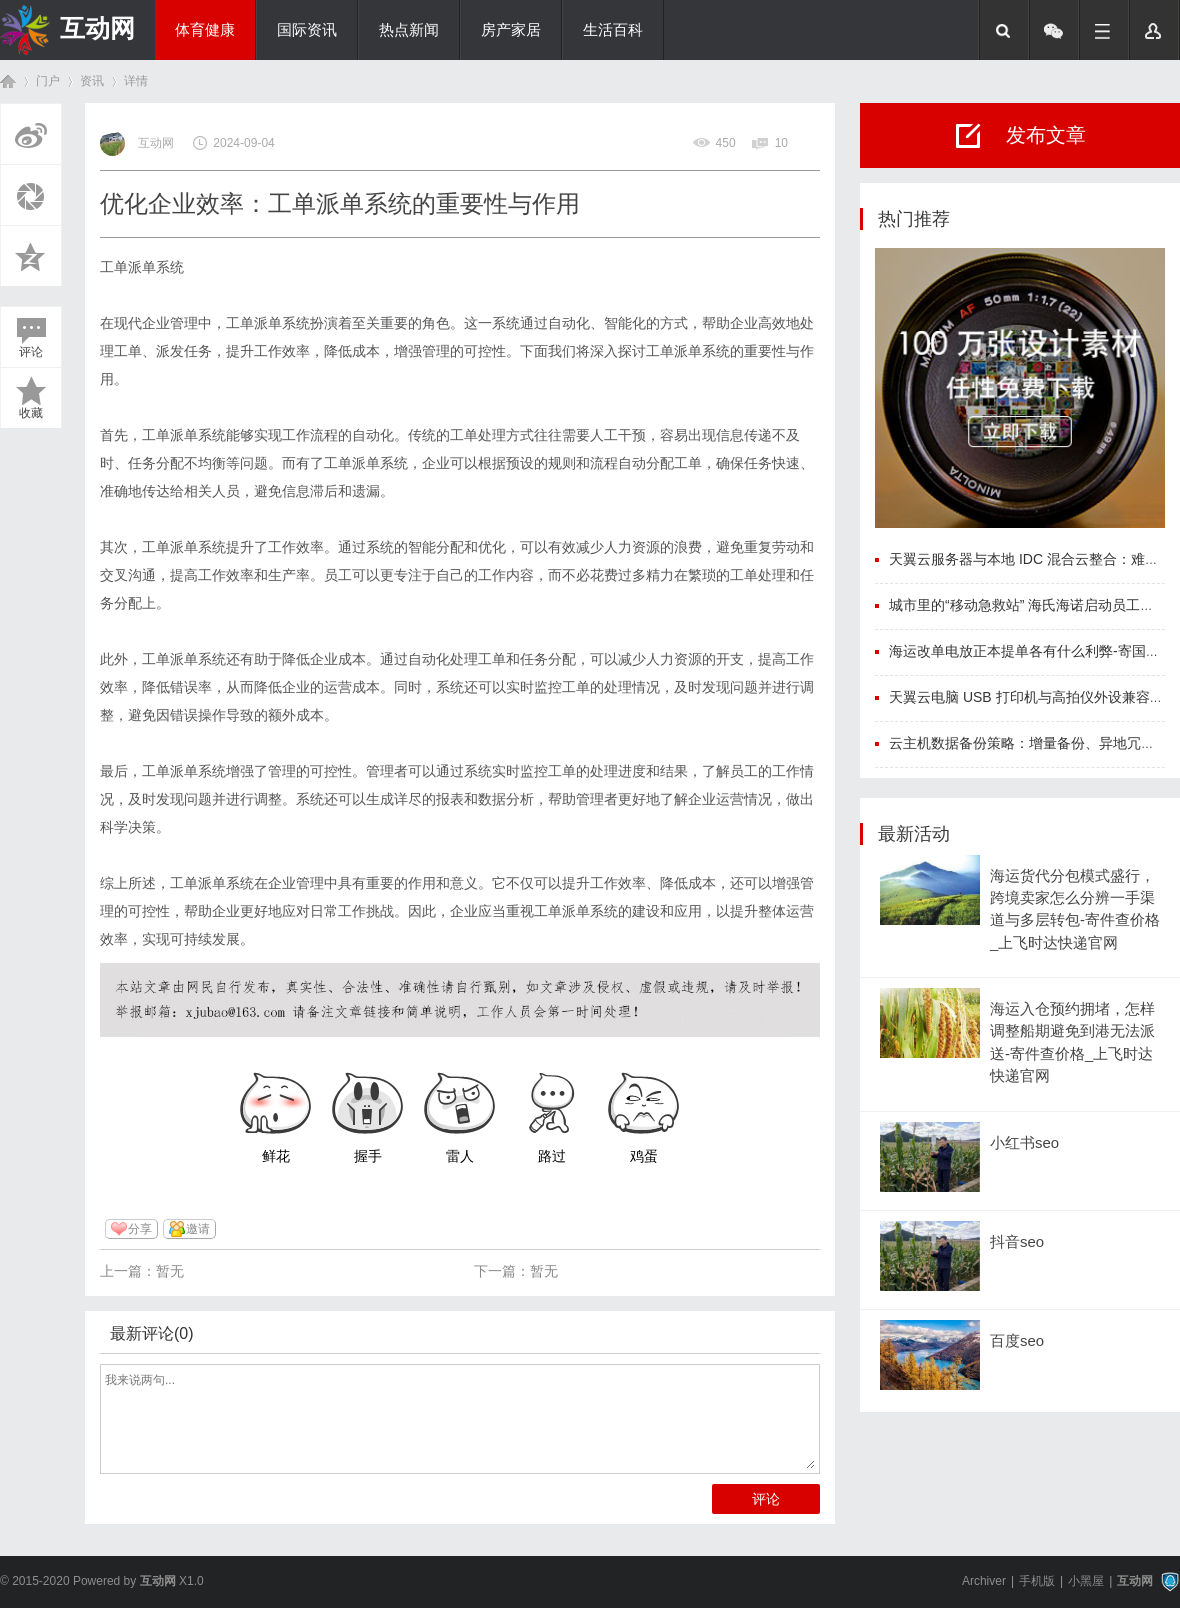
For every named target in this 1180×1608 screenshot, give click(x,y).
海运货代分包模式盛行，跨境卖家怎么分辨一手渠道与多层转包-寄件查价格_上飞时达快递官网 (1075, 909)
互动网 (97, 28)
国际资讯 (307, 30)
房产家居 (511, 30)
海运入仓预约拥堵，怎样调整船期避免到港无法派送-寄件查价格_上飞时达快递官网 (1072, 1042)
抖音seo (1017, 1242)
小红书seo (1024, 1143)
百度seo (1017, 1341)
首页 (8, 81)
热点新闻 (409, 30)
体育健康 (205, 30)
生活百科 (613, 30)
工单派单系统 (142, 267)
